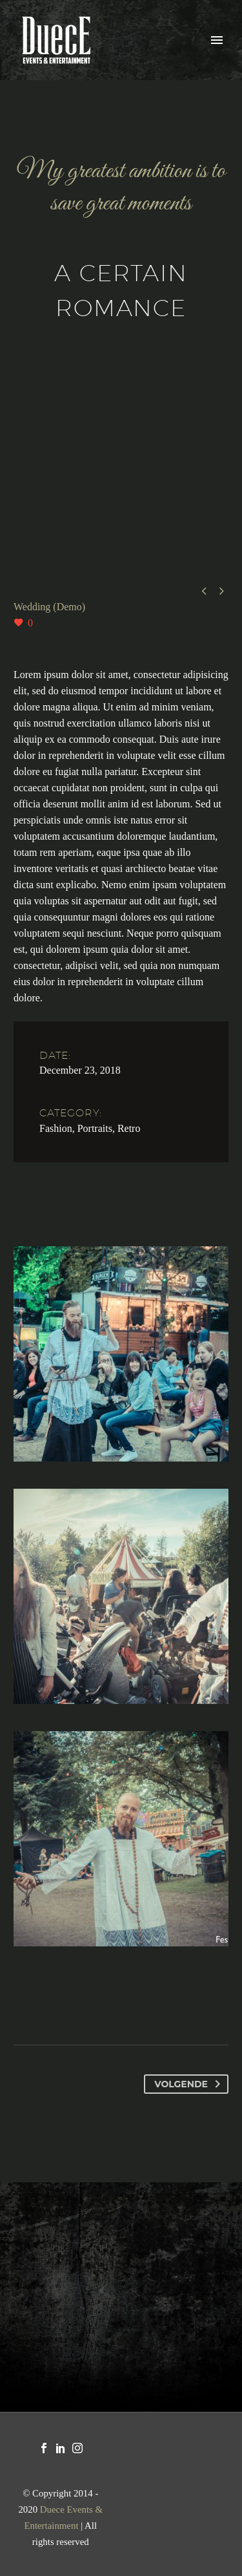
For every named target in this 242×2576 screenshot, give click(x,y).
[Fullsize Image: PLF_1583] (121, 1596)
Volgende (189, 2084)
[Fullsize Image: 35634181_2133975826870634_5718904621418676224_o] (121, 1838)
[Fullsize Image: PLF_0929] (121, 1354)
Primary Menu (217, 40)
